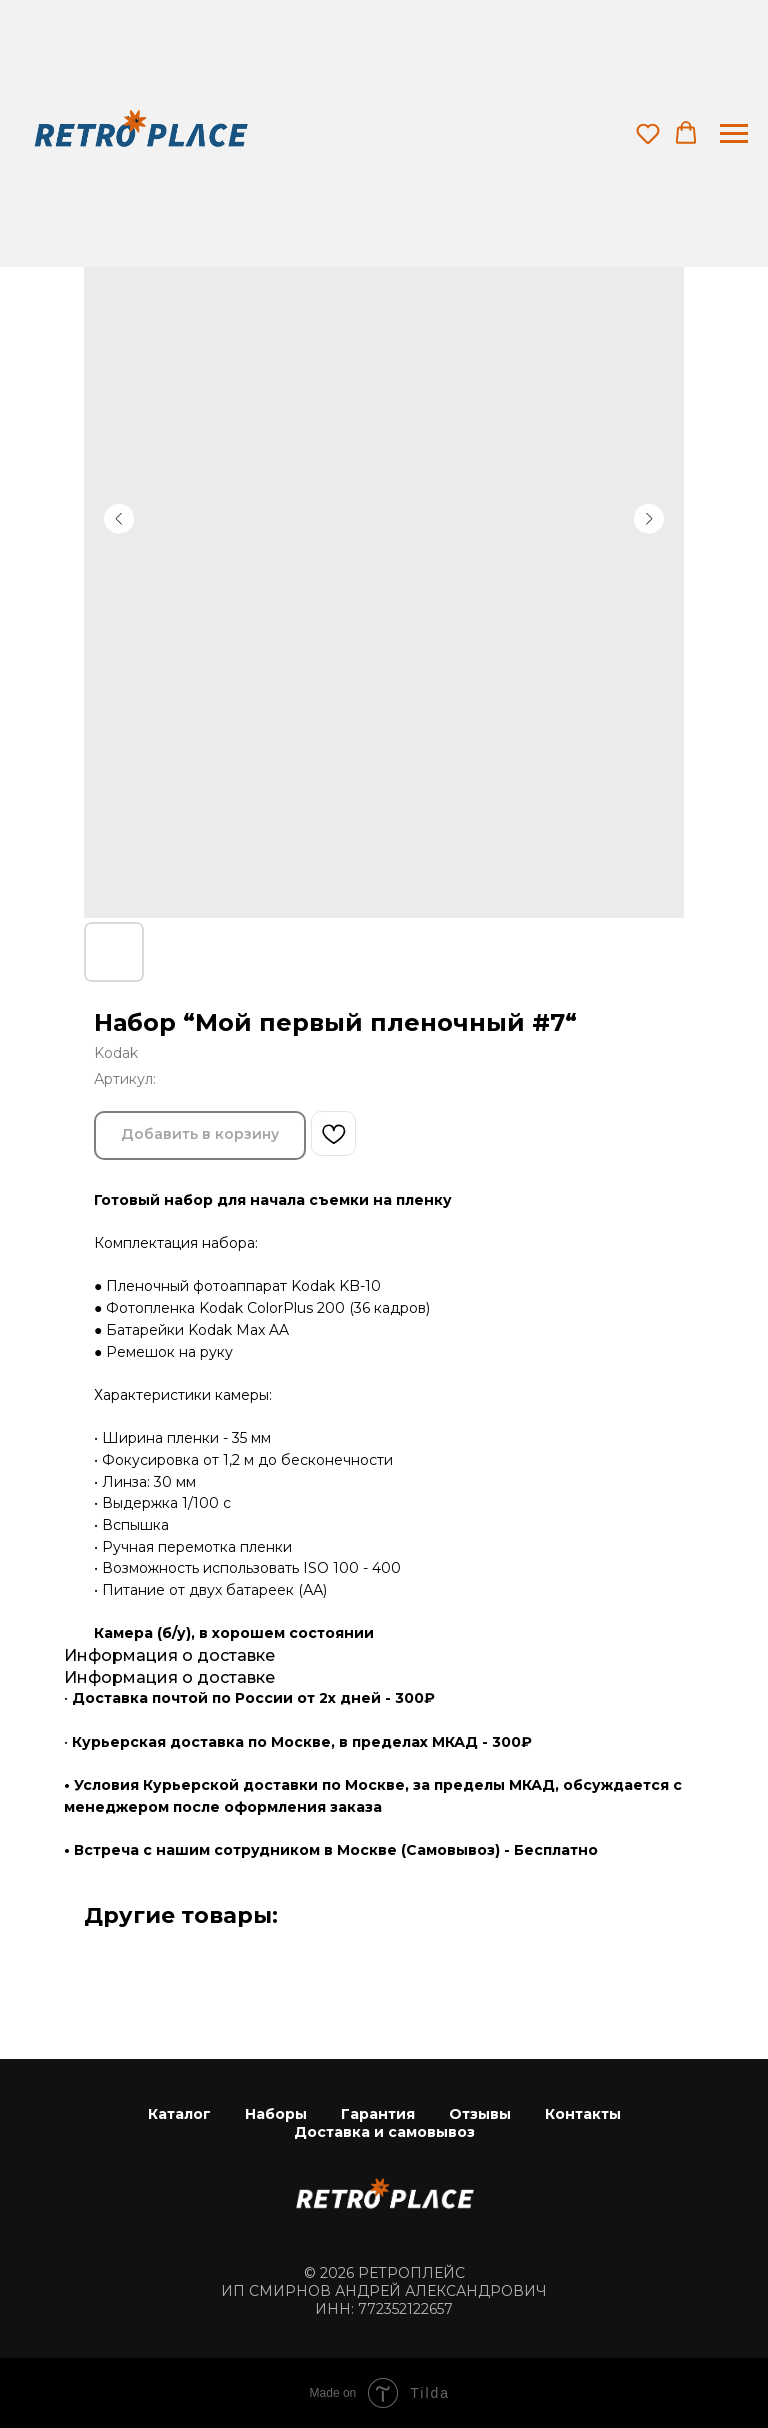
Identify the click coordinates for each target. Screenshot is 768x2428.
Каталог (179, 2114)
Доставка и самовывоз (384, 2132)
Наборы (276, 2114)
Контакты (583, 2114)
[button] (648, 133)
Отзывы (480, 2114)
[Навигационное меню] (734, 134)
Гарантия (378, 2114)
